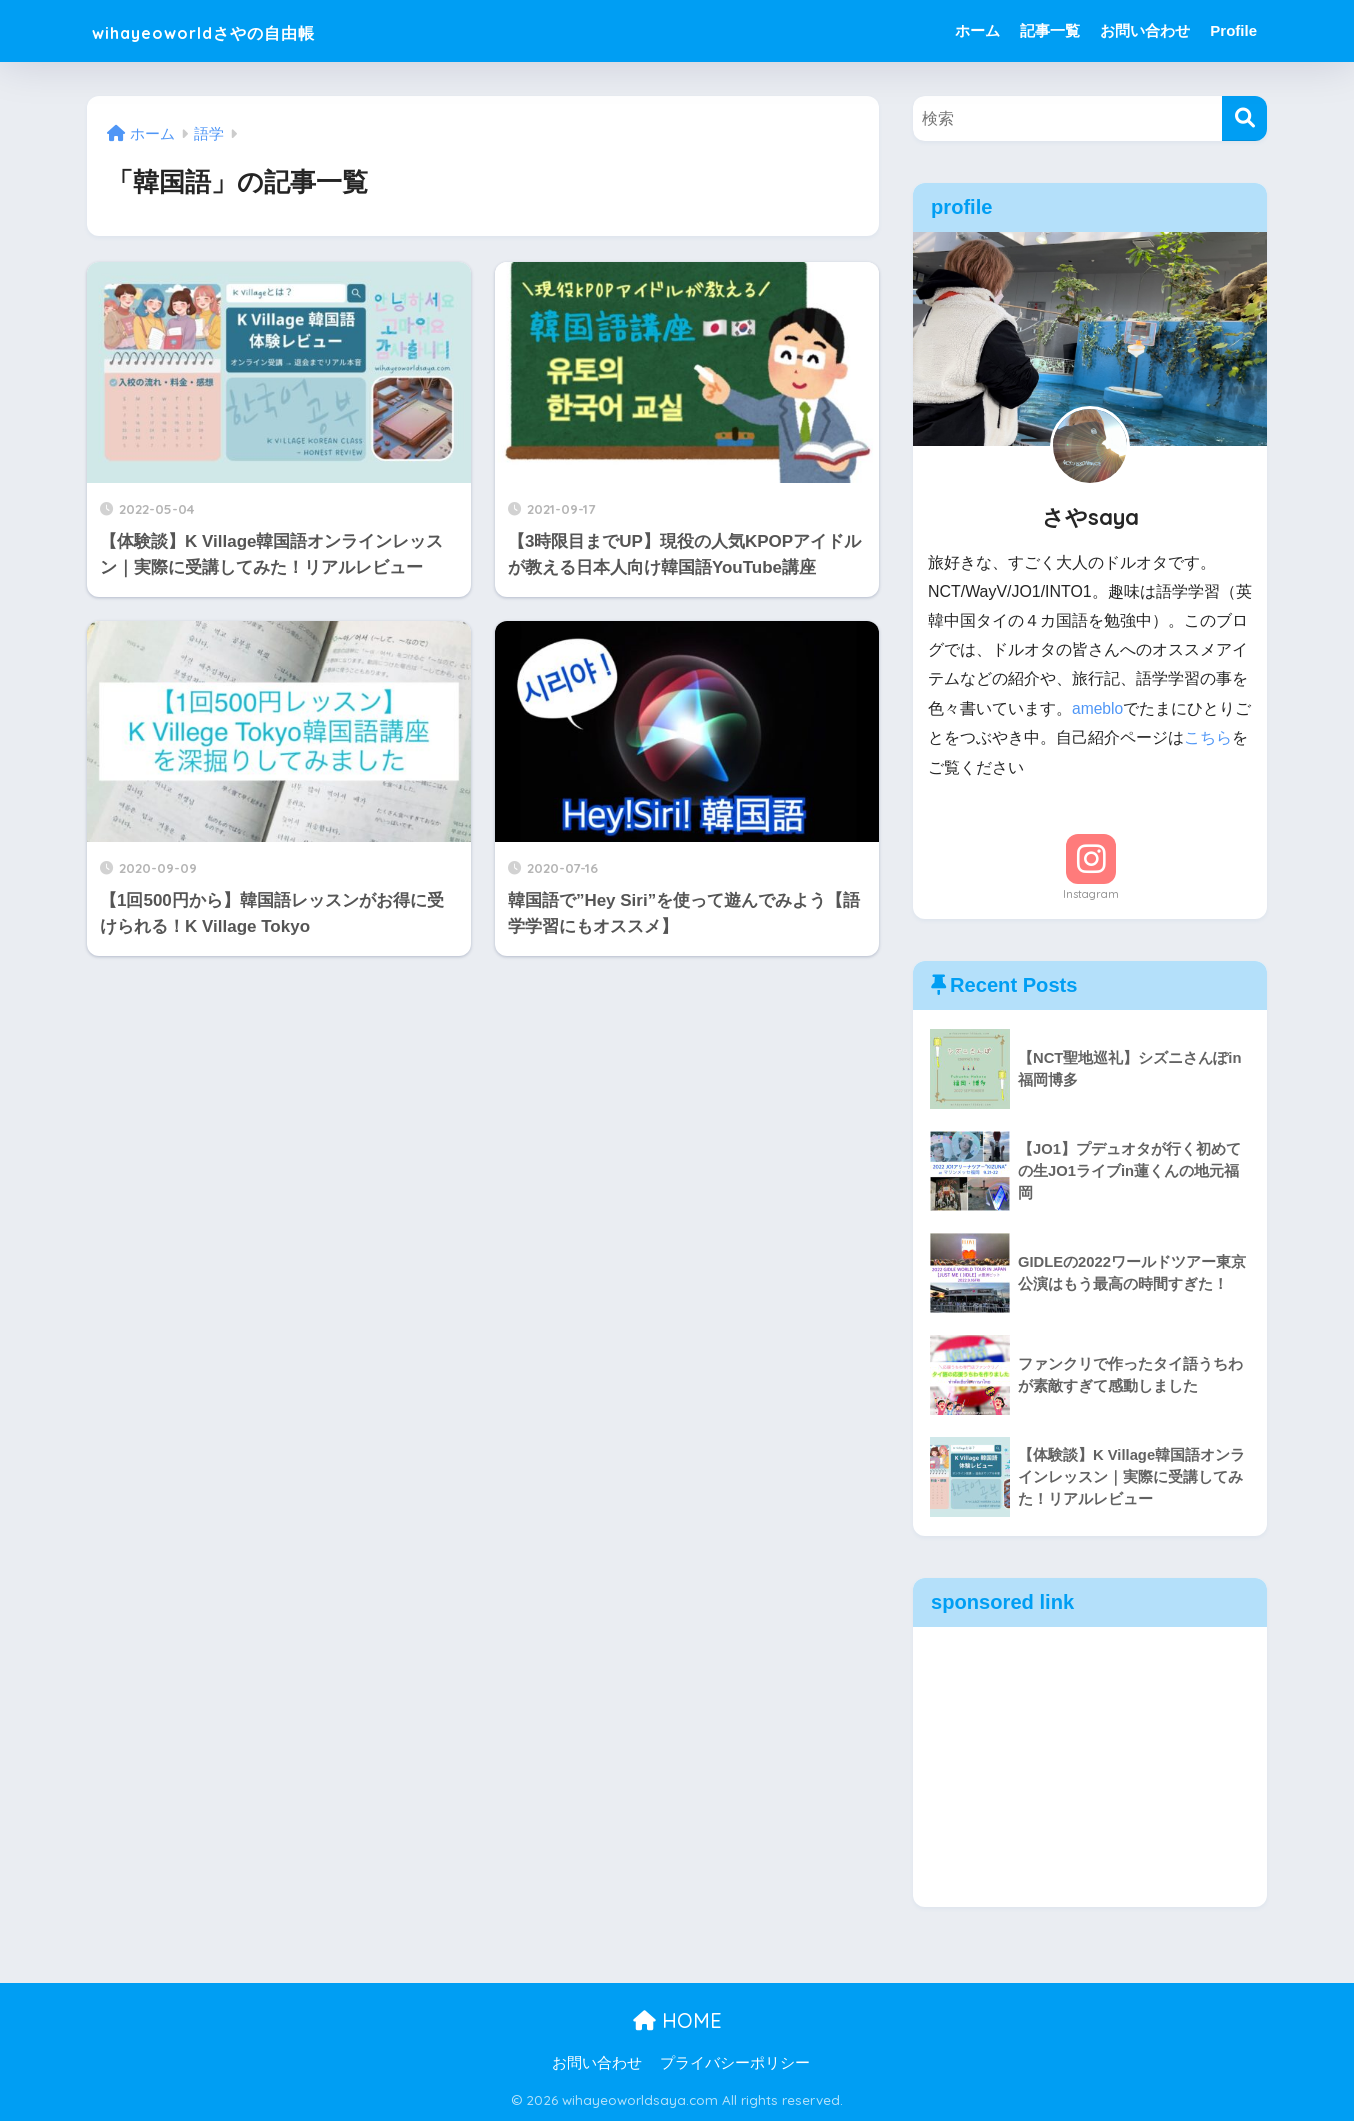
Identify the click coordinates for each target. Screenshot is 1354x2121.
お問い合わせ (1145, 30)
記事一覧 (1050, 30)
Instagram (1091, 893)
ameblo (1098, 708)
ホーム (977, 30)
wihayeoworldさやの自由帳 (249, 30)
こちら (1224, 737)
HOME (677, 2019)
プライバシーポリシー (735, 2062)
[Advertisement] (1090, 1766)
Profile (1233, 30)
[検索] (1244, 118)
